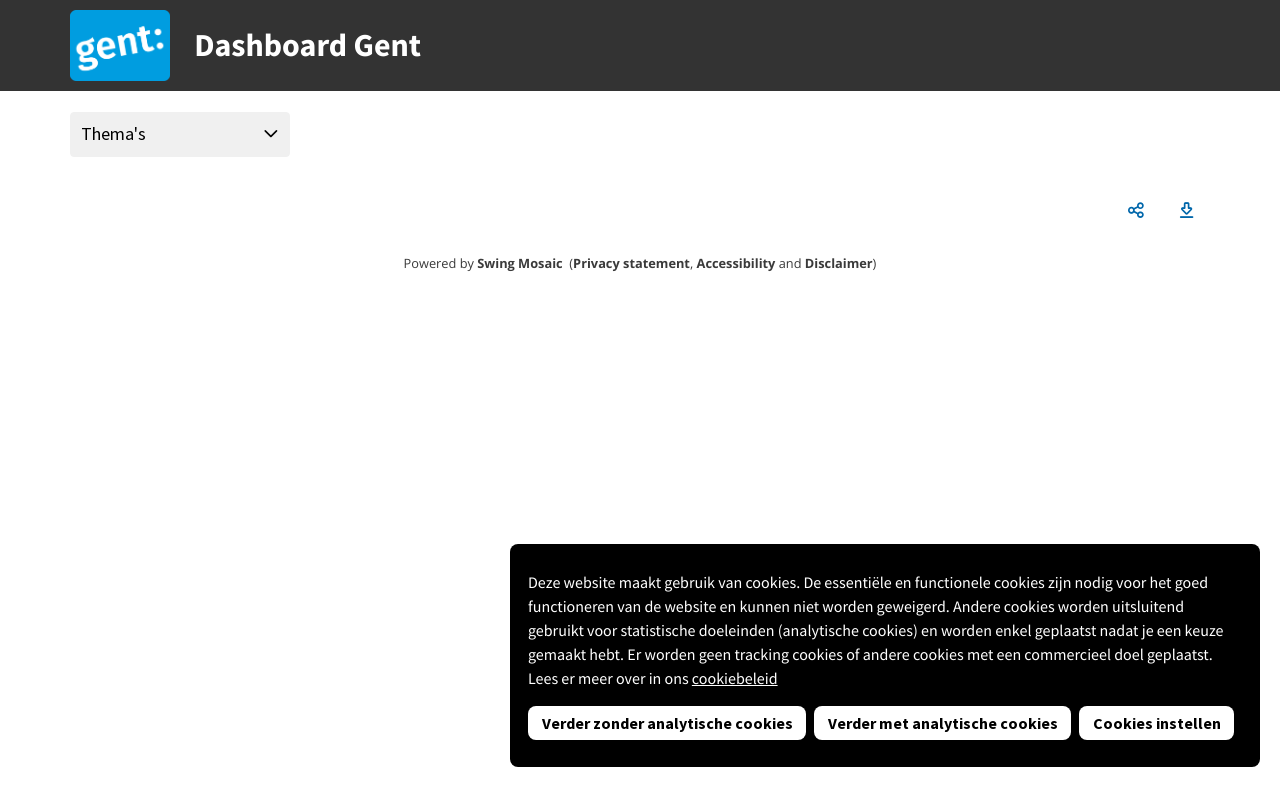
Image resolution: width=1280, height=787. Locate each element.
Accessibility (736, 263)
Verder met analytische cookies (943, 723)
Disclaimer (839, 263)
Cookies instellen (1157, 723)
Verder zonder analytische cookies (667, 723)
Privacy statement (631, 263)
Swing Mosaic (519, 263)
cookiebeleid (735, 679)
